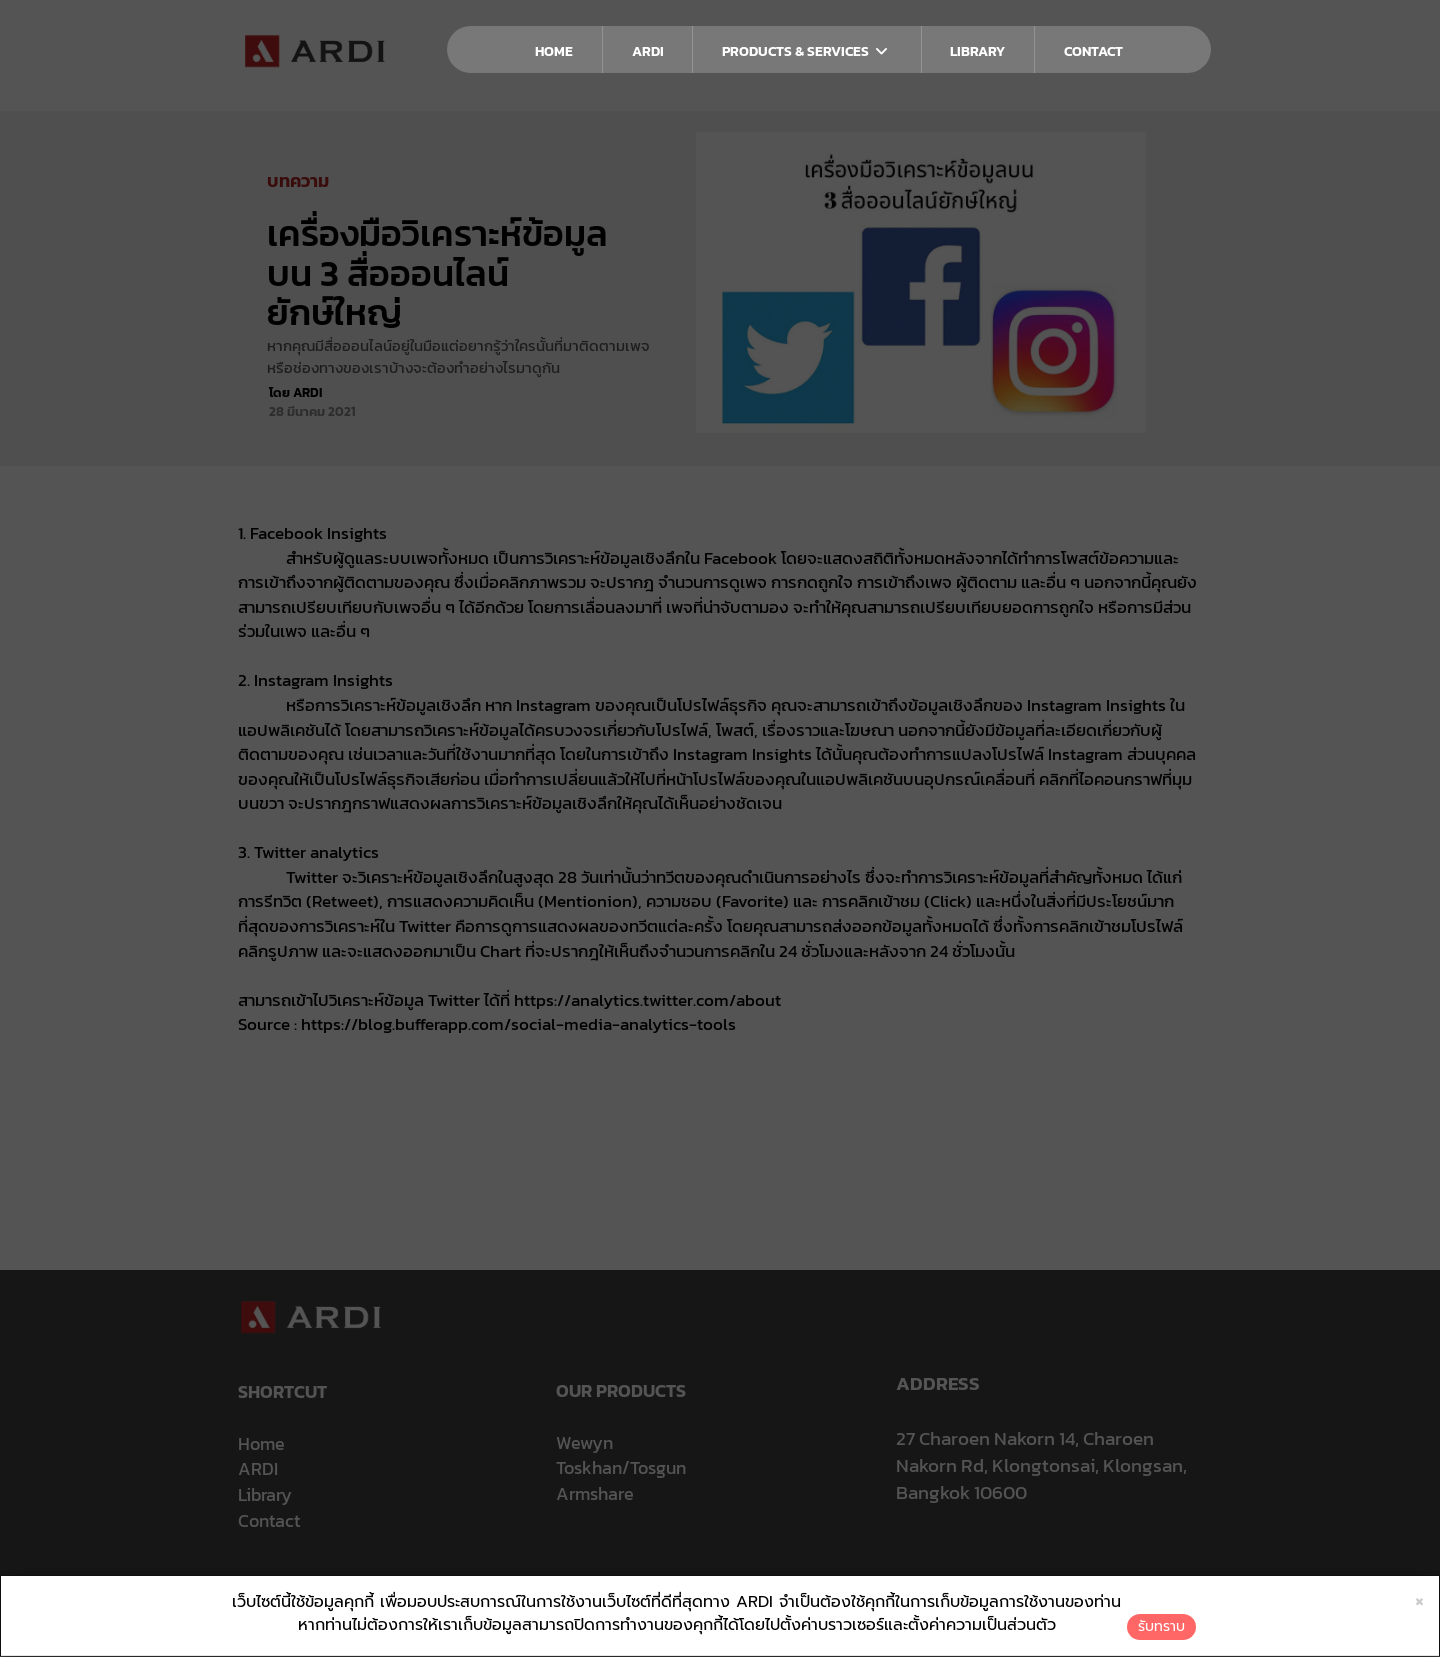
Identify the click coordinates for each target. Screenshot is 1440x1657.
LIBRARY (977, 51)
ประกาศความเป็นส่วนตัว (457, 1585)
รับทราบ (1161, 1626)
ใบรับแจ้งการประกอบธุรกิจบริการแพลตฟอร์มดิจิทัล (929, 1585)
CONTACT (1093, 51)
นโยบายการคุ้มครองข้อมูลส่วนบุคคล (610, 1585)
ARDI (648, 51)
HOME (554, 51)
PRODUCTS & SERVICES (806, 51)
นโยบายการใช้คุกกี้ (752, 1585)
